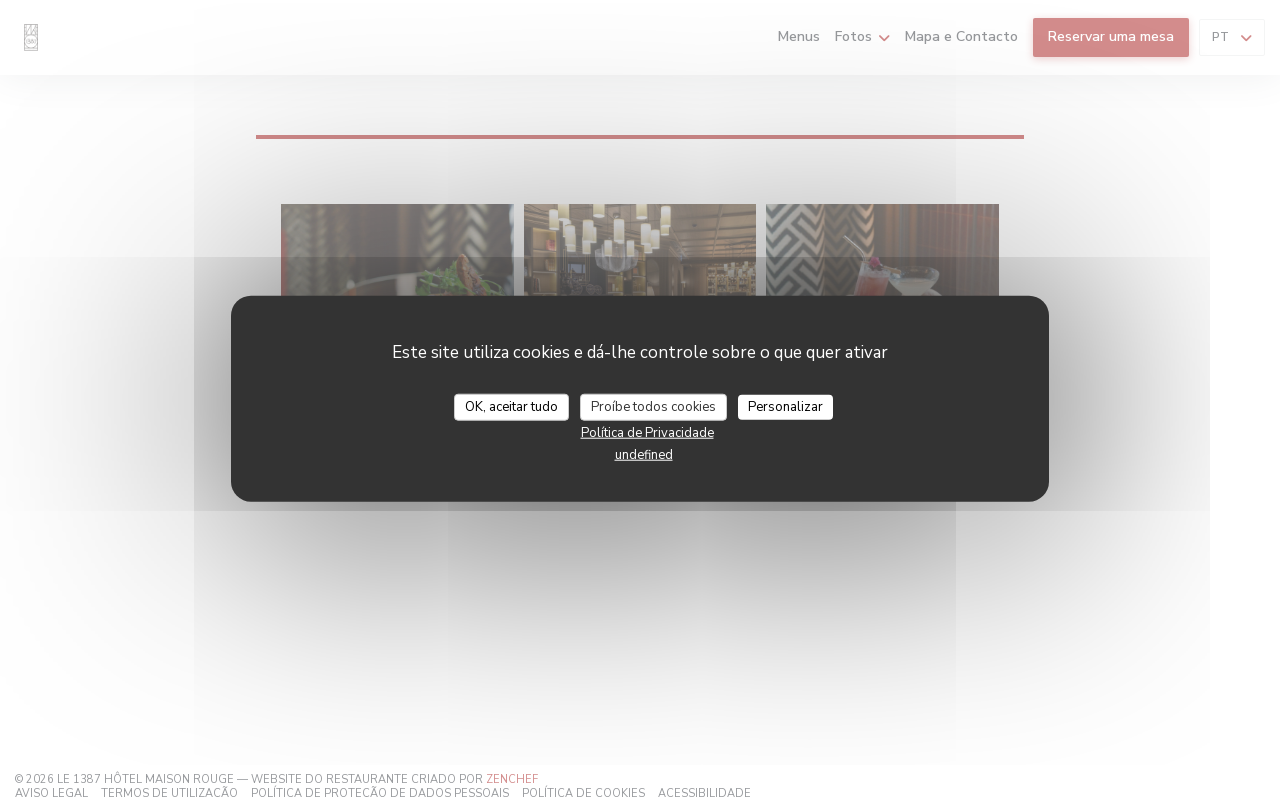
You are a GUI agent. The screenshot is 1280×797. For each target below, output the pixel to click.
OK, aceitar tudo (511, 406)
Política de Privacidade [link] (647, 433)
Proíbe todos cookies (653, 406)
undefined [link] (644, 455)
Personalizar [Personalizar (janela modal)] (785, 406)
